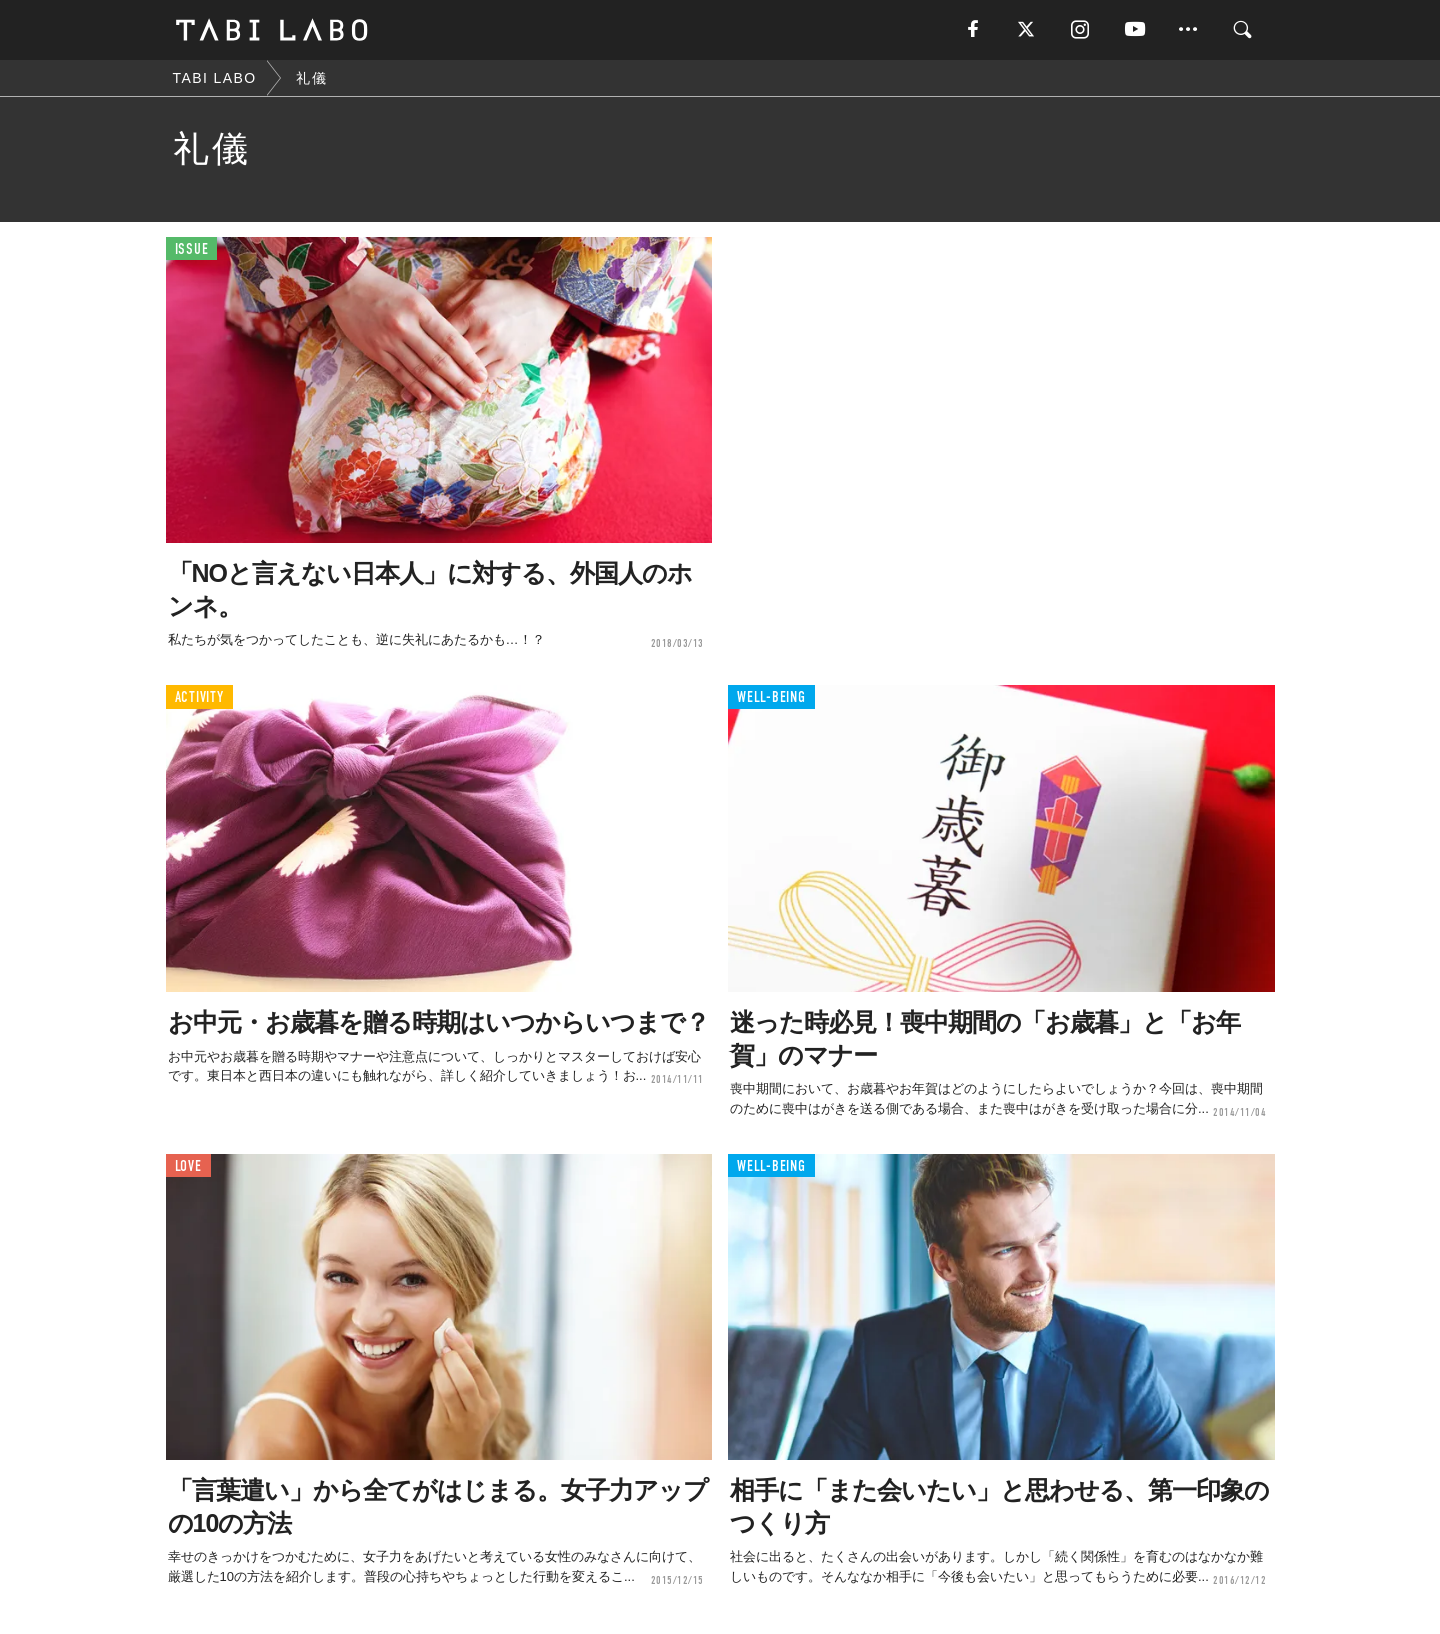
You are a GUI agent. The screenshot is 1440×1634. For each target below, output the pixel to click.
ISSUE (192, 249)
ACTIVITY (199, 697)
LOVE (188, 1166)
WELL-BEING (771, 697)
